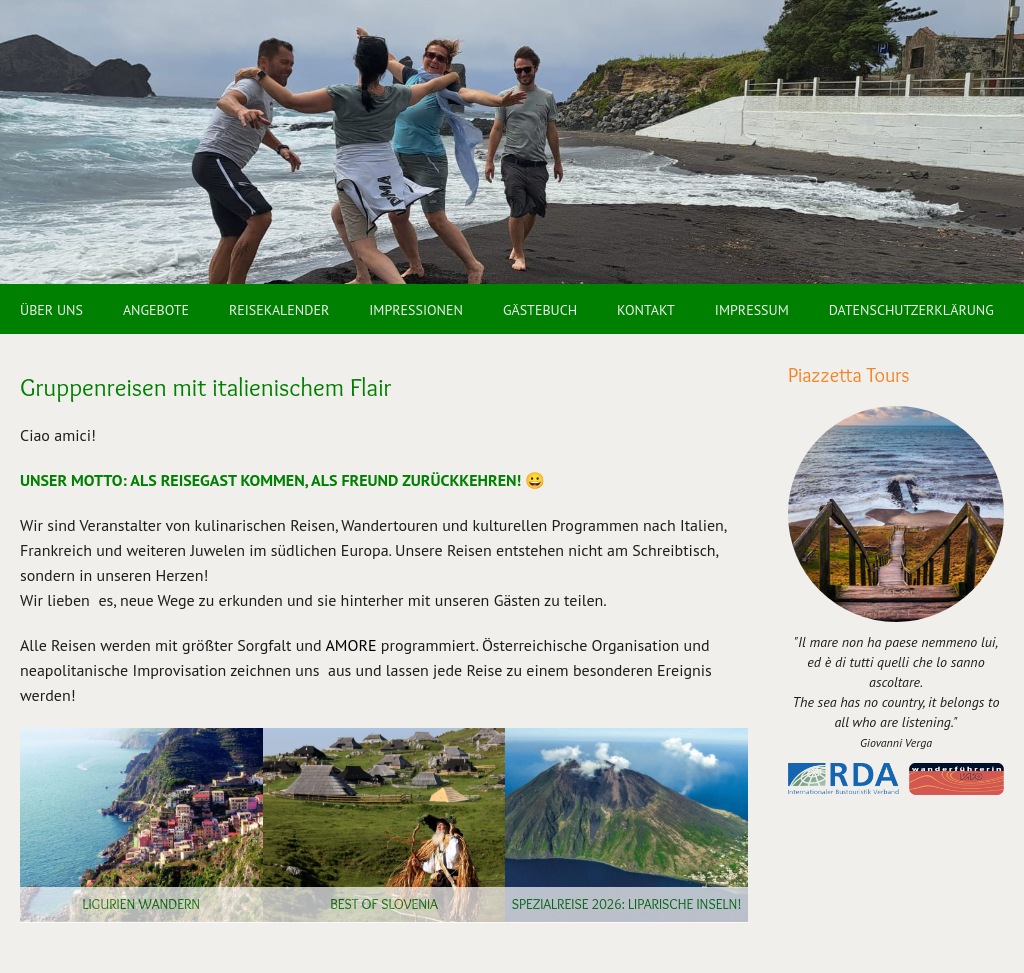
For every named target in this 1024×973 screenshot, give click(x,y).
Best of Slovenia (384, 904)
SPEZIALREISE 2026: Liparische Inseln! (627, 904)
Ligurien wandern (141, 904)
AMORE (350, 645)
